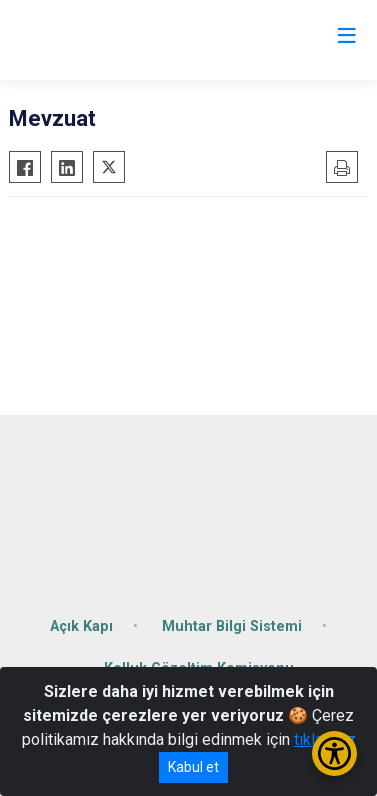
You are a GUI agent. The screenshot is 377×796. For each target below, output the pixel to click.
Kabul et (193, 767)
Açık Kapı (81, 626)
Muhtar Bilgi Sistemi (232, 626)
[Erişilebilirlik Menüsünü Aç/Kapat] (334, 753)
